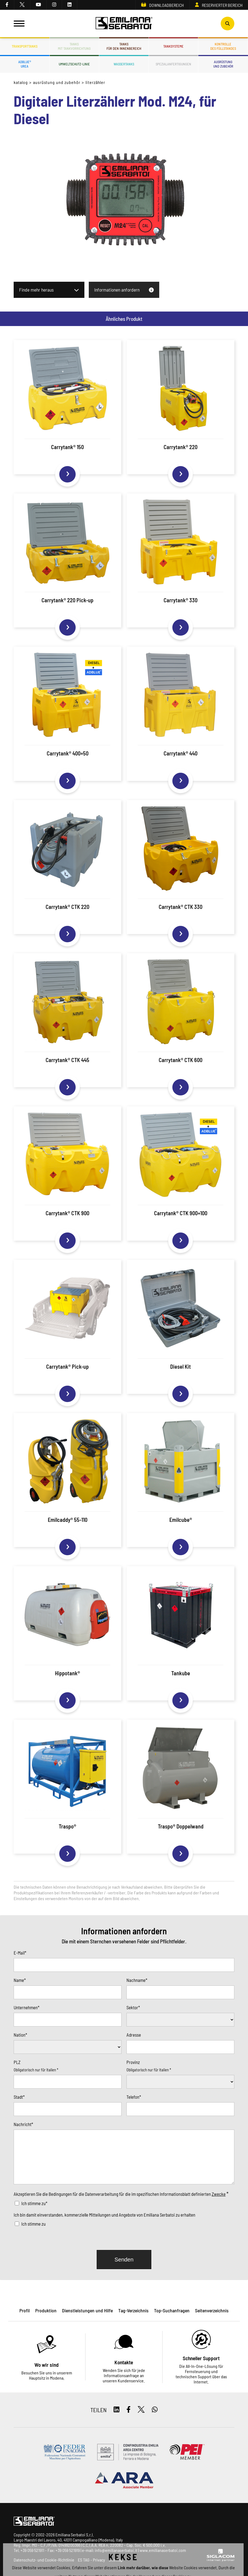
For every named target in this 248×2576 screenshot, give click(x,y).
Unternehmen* (26, 2007)
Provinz (133, 2062)
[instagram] (54, 5)
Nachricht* (23, 2124)
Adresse (133, 2034)
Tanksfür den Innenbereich (124, 46)
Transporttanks (24, 46)
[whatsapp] (155, 2410)
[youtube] (38, 5)
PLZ (17, 2062)
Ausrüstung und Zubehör (56, 82)
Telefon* (133, 2097)
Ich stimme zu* (34, 2203)
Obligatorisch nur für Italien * (36, 2070)
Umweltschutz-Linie (74, 64)
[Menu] (19, 24)
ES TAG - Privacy (91, 2559)
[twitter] (22, 5)
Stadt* (19, 2097)
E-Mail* (20, 1952)
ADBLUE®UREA (24, 64)
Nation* (20, 2034)
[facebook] (7, 5)
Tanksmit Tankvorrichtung (74, 46)
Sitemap (116, 2559)
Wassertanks (124, 64)
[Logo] (124, 23)
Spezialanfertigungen (173, 64)
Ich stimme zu (33, 2223)
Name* (20, 1980)
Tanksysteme (173, 46)
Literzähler (95, 82)
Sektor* (133, 2007)
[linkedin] (69, 5)
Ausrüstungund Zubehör (223, 64)
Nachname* (136, 1980)
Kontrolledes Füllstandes (223, 46)
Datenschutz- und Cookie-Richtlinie (44, 2559)
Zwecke (219, 2194)
